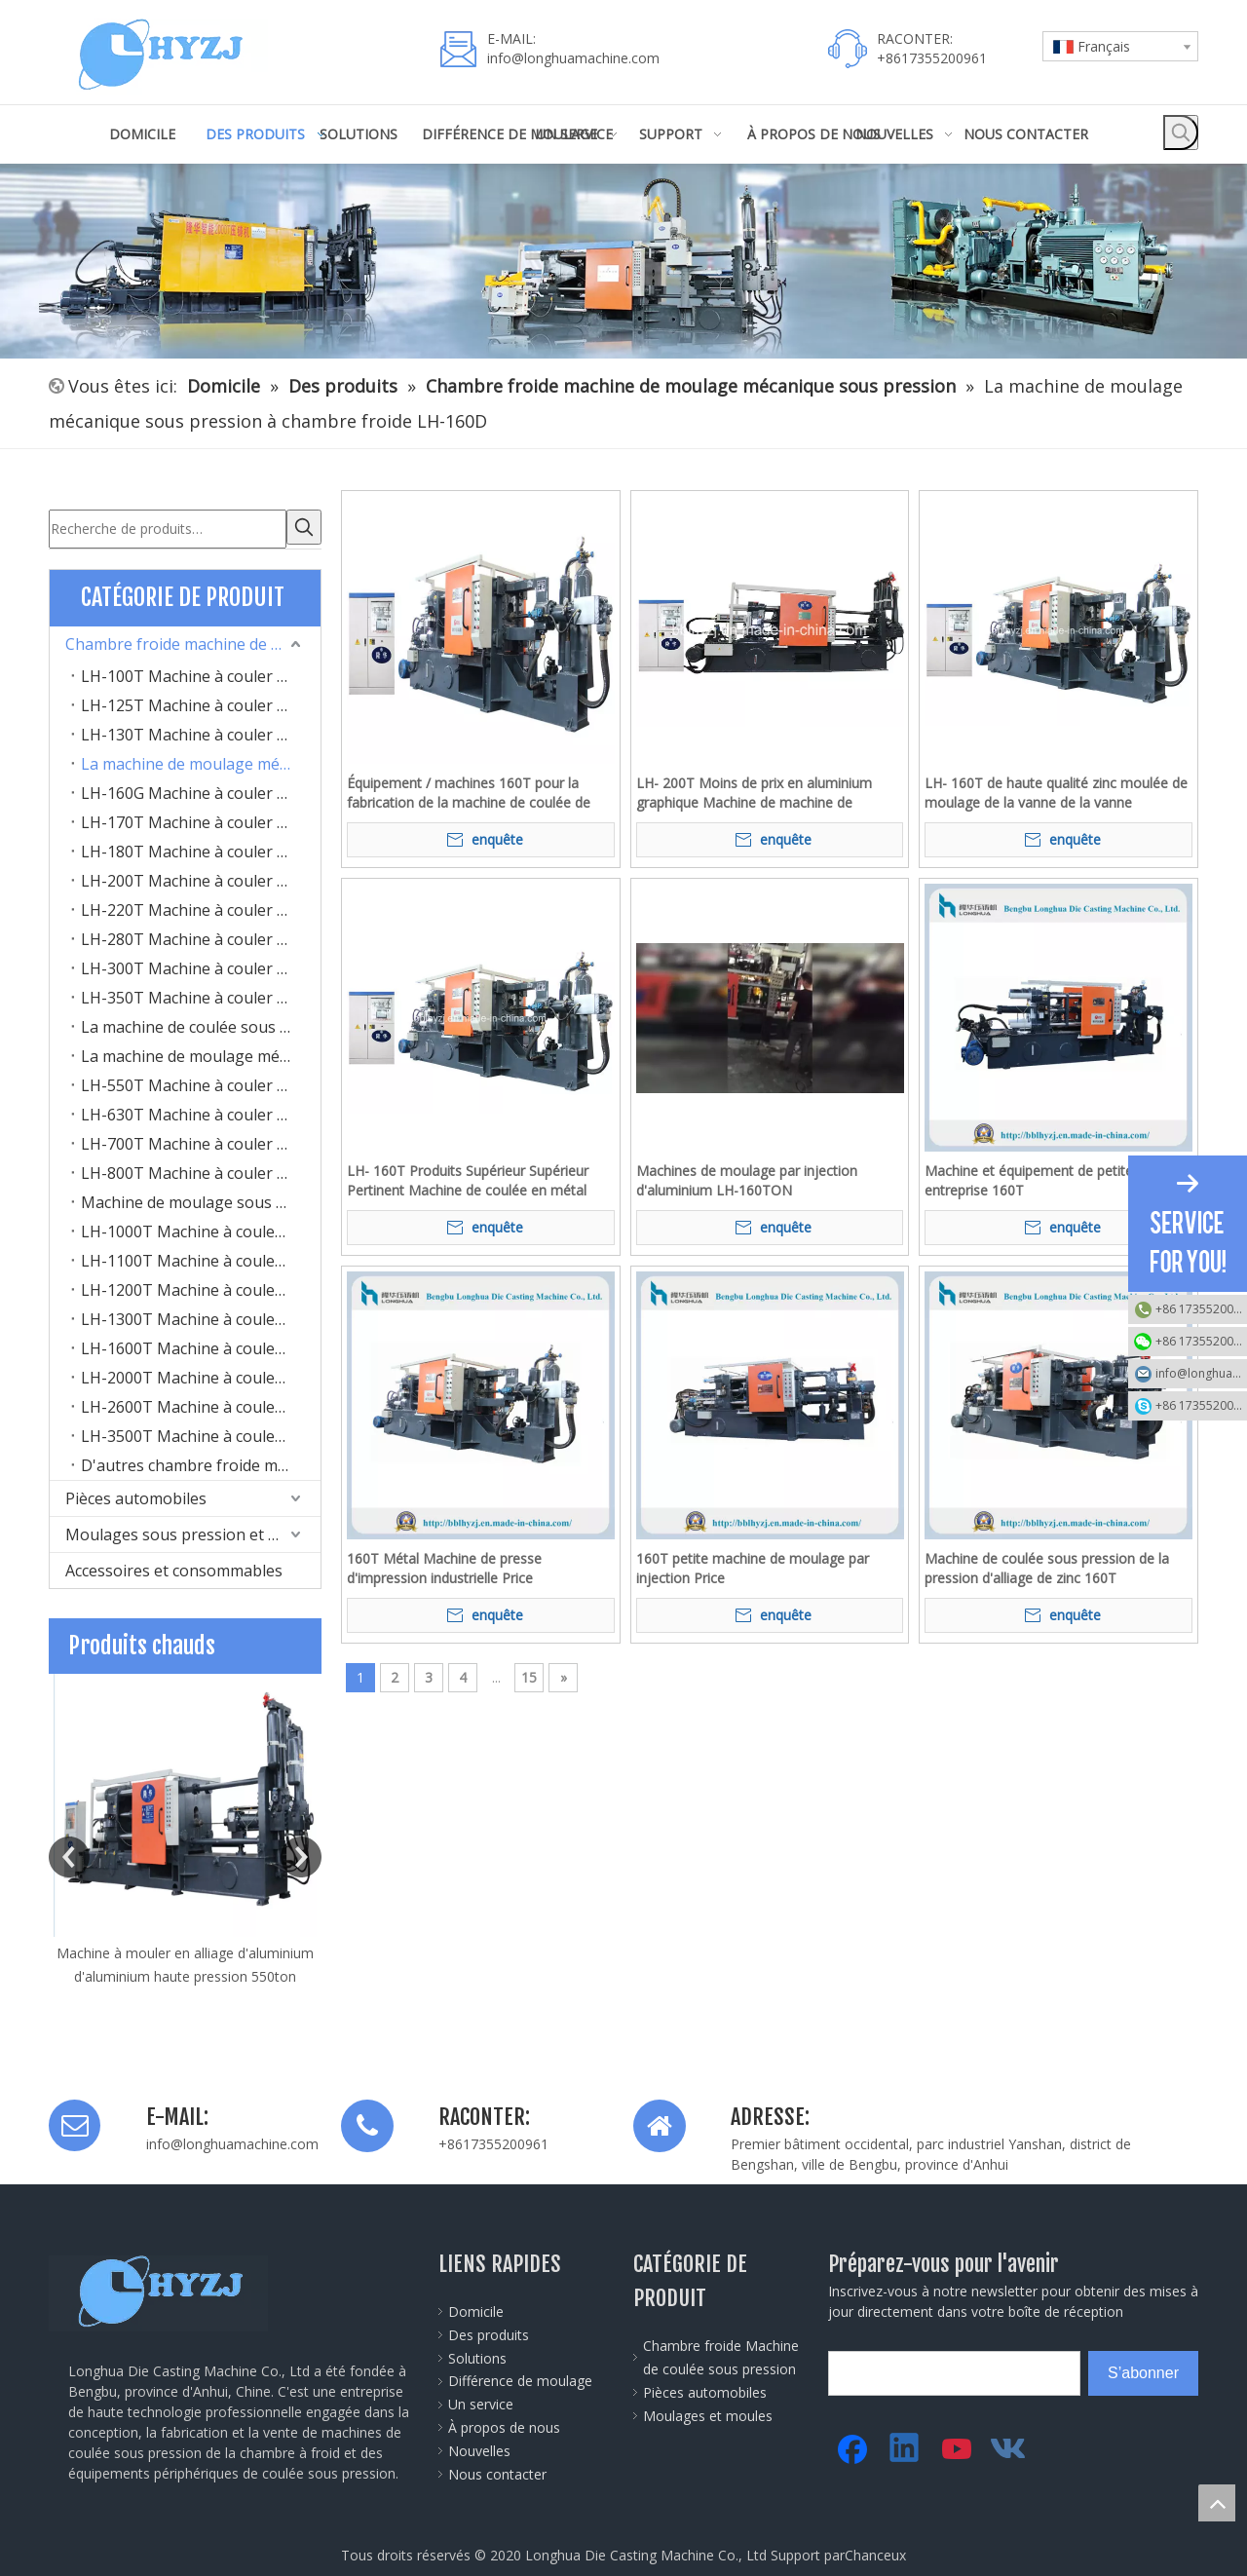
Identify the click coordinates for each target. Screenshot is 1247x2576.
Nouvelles (479, 2447)
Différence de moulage (520, 2377)
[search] (916, 2369)
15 (529, 1677)
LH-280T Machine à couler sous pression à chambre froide (201, 935)
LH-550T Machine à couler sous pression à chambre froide (201, 1081)
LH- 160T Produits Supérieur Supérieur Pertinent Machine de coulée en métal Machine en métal (467, 1180)
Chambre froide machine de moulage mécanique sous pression (193, 640)
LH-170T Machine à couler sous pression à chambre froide (201, 818)
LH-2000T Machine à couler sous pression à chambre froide (201, 1373)
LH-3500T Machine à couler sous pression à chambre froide (201, 1432)
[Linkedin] (905, 2445)
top (1216, 2502)
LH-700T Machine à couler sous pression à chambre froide (201, 1140)
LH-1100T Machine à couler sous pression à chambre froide (201, 1257)
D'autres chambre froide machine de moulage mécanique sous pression (201, 1461)
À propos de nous (504, 2423)
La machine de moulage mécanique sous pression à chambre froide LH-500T (201, 1052)
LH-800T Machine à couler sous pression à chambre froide (201, 1169)
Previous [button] (69, 1853)
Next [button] (301, 1853)
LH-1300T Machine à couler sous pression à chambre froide (201, 1315)
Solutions (477, 2354)
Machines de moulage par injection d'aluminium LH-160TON (746, 1180)
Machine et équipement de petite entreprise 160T (1029, 1180)
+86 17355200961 (1201, 1309)
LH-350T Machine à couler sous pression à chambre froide (201, 993)
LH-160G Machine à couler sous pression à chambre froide (201, 789)
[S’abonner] (1143, 2369)
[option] (185, 1827)
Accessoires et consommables (174, 1566)
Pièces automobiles (136, 1494)
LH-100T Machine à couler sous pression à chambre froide (201, 672)
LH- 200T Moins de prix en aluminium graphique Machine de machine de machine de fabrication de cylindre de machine (754, 793)
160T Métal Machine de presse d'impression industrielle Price (444, 1568)
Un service (480, 2400)
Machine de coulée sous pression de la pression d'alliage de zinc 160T (1047, 1568)
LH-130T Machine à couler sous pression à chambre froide (201, 730)
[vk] (1010, 2445)
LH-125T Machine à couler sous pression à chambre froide (201, 701)
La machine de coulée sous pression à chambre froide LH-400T (201, 1023)
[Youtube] (957, 2445)
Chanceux (875, 2551)
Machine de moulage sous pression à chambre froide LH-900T (201, 1198)
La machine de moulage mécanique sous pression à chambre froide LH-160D (201, 760)
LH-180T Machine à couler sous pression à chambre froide (201, 847)
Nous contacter (497, 2470)
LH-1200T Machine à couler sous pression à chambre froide (201, 1286)
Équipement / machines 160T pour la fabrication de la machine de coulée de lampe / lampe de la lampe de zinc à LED (475, 793)
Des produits (488, 2331)
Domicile (476, 2307)
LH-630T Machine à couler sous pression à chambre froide (201, 1110)
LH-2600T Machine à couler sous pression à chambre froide (201, 1403)
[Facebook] (852, 2445)
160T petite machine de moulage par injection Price (752, 1568)
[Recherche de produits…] (167, 527)
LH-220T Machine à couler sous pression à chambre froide (201, 906)
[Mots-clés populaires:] (1180, 132)
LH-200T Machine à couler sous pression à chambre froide (201, 877)
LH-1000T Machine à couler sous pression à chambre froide (201, 1227)
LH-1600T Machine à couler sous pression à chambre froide (201, 1344)
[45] (623, 261)
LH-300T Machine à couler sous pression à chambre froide (201, 964)
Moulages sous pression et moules (193, 1530)
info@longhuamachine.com (573, 58)
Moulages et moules (708, 2412)
